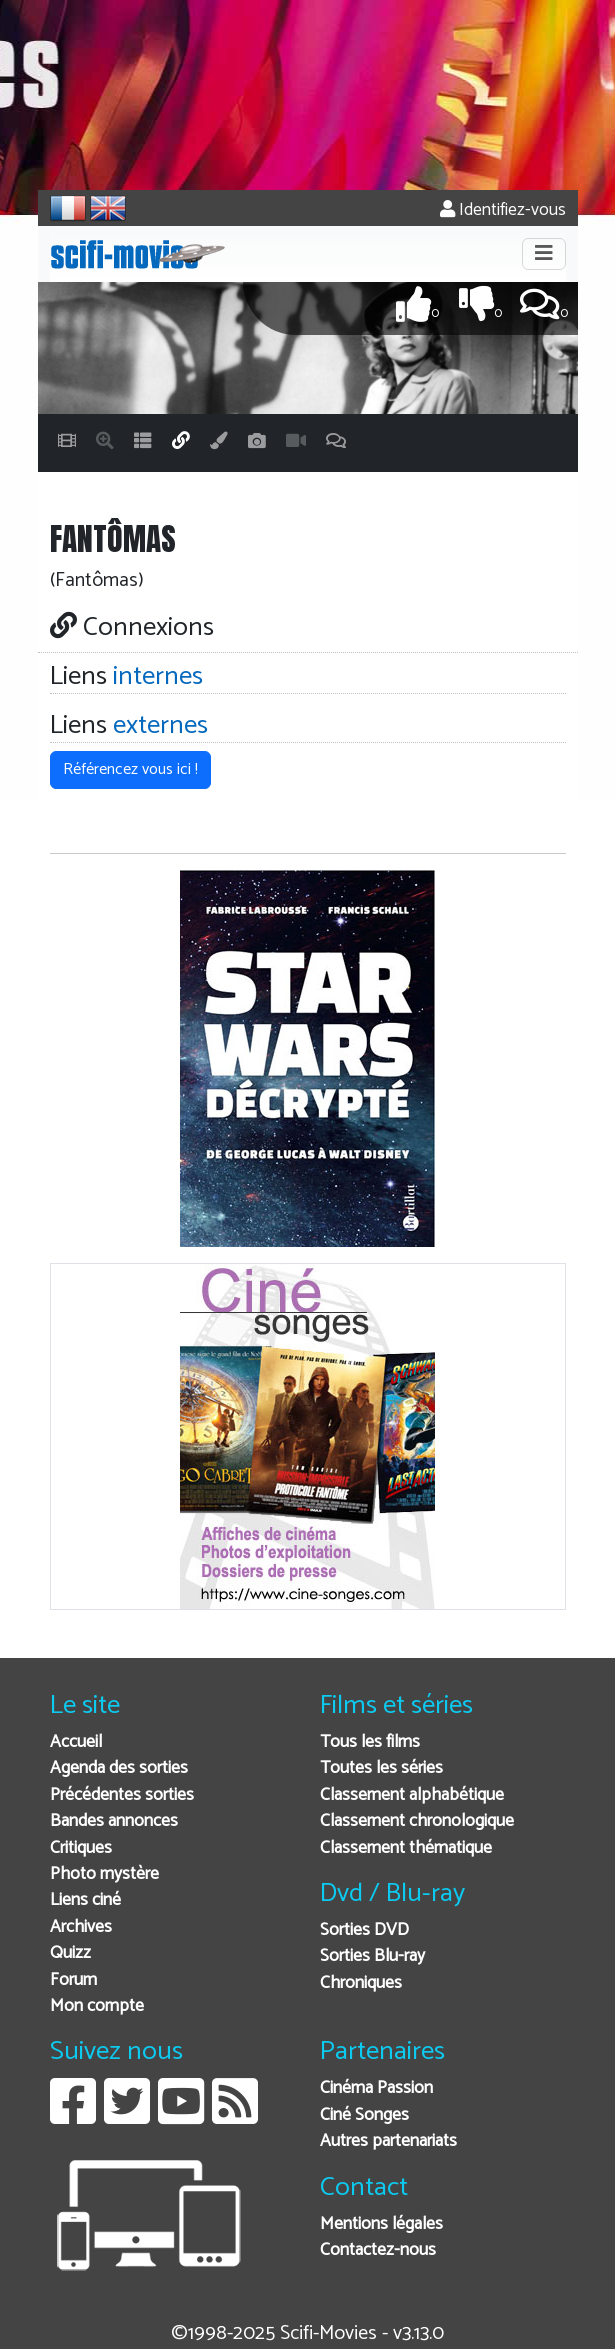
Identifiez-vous (503, 210)
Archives (81, 1927)
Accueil (76, 1742)
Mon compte (97, 2006)
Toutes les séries (381, 1768)
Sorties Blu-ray (372, 1956)
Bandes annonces (114, 1821)
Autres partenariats (388, 2141)
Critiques (81, 1848)
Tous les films (370, 1742)
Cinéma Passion (376, 2088)
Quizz (70, 1953)
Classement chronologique (417, 1821)
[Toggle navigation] (544, 254)
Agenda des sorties (119, 1768)
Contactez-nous (378, 2250)
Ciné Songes (364, 2115)
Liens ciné (85, 1900)
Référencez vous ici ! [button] (130, 769)
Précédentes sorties (122, 1795)
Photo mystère (104, 1874)
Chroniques (361, 1983)
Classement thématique (406, 1848)
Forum (73, 1980)
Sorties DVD (364, 1930)
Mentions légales (381, 2224)
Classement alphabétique (412, 1795)
